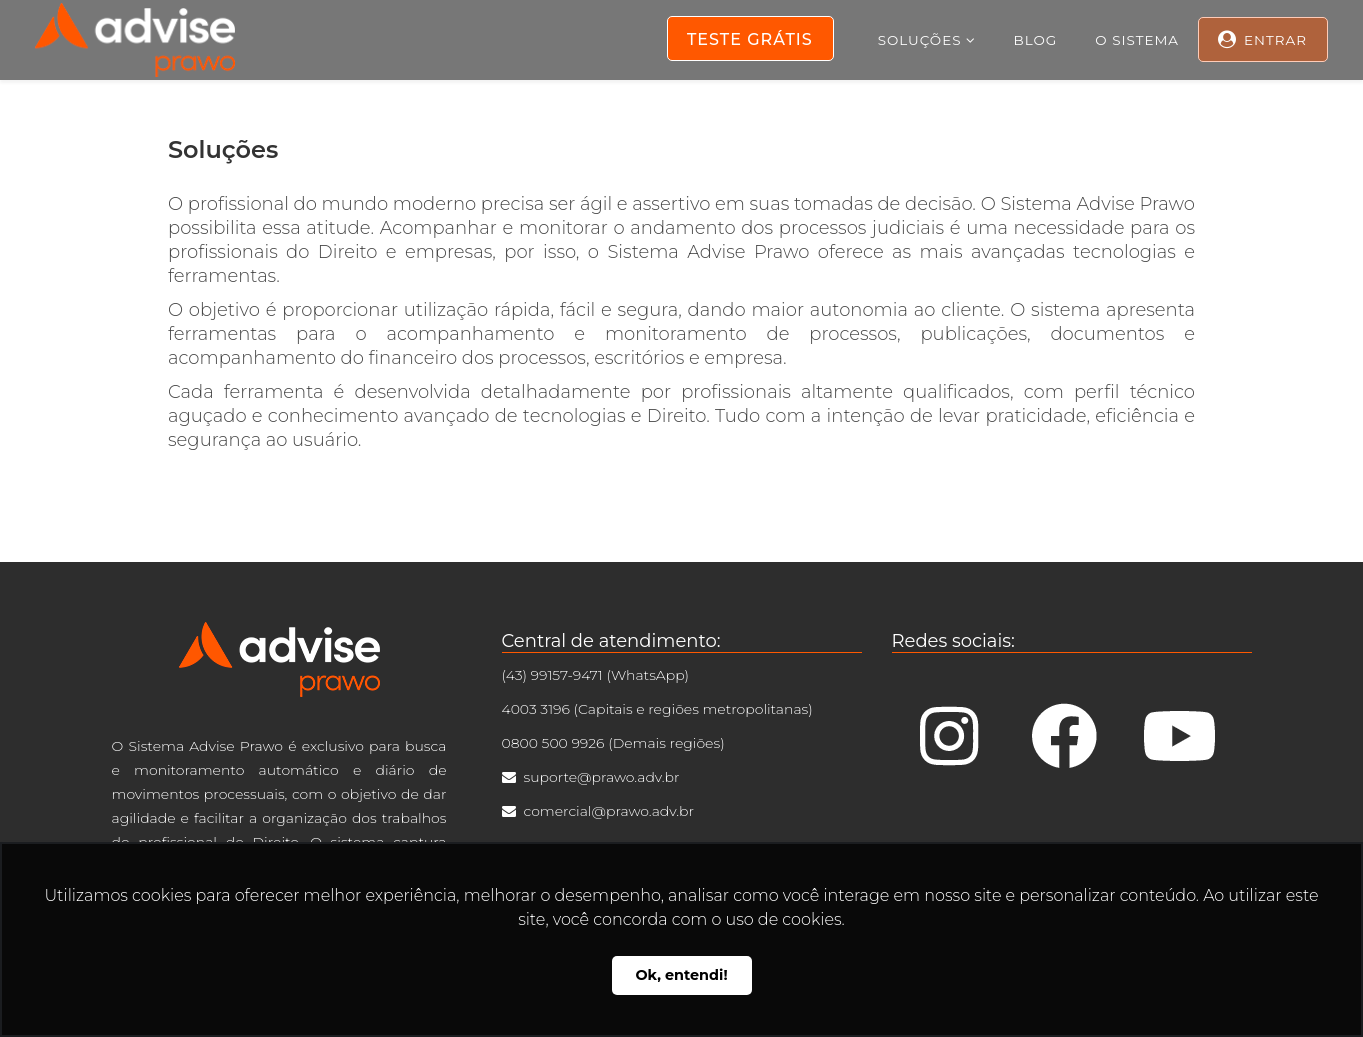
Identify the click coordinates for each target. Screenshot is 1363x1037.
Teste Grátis (750, 39)
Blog (1036, 40)
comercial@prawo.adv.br (609, 811)
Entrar (1275, 40)
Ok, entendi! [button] (681, 975)
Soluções (920, 40)
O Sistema (1137, 40)
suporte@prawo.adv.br (602, 777)
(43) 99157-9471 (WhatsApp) (596, 675)
